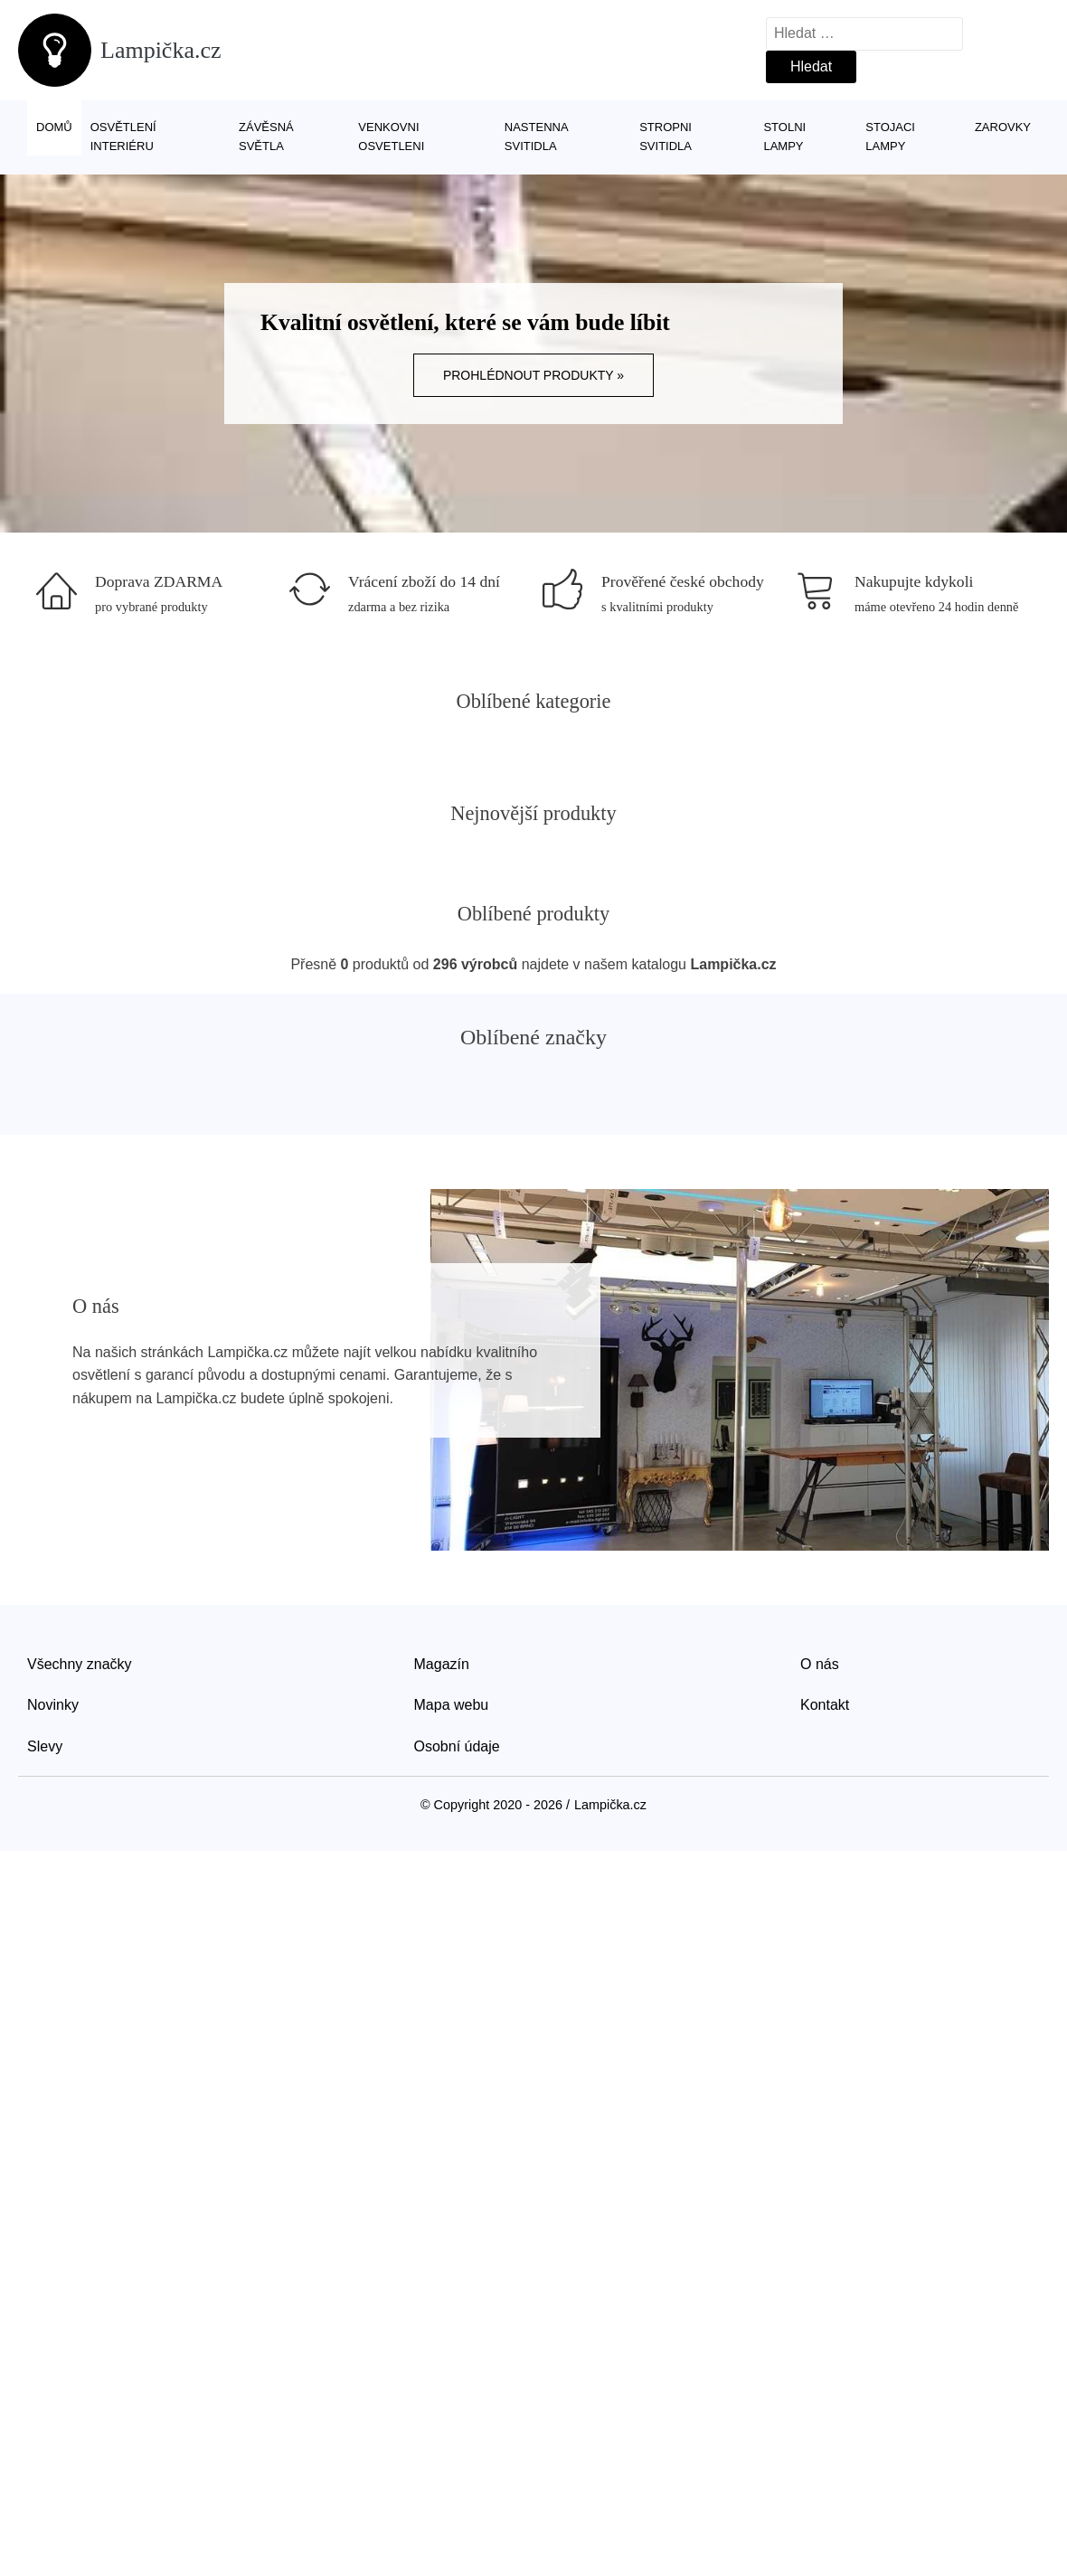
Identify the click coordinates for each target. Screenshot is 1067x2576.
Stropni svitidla (665, 136)
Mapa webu (451, 1705)
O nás (819, 1664)
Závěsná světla (266, 136)
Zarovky (1003, 127)
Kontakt (824, 1705)
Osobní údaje (457, 1746)
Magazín (441, 1664)
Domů (54, 127)
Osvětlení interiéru (123, 136)
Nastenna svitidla (536, 136)
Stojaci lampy (890, 136)
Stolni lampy (784, 136)
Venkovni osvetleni (391, 136)
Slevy (44, 1746)
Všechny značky (79, 1664)
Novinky (53, 1705)
